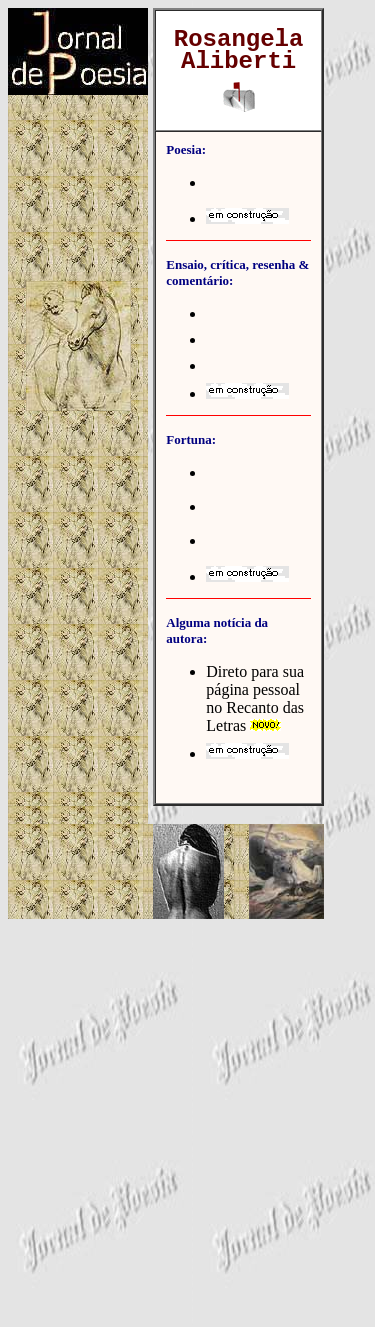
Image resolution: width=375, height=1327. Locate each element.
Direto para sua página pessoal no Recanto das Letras (255, 698)
